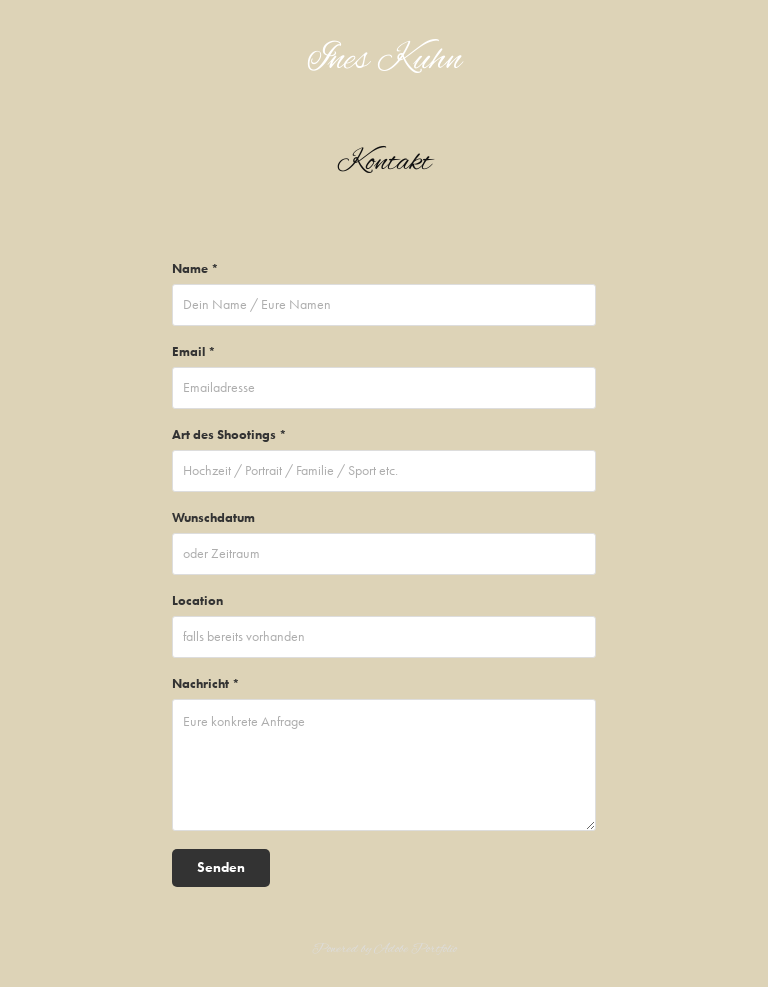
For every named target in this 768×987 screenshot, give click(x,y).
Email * (194, 351)
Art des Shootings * (229, 434)
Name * (195, 268)
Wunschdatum (213, 517)
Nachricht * (206, 683)
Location (197, 600)
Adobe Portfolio (415, 949)
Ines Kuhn (384, 60)
